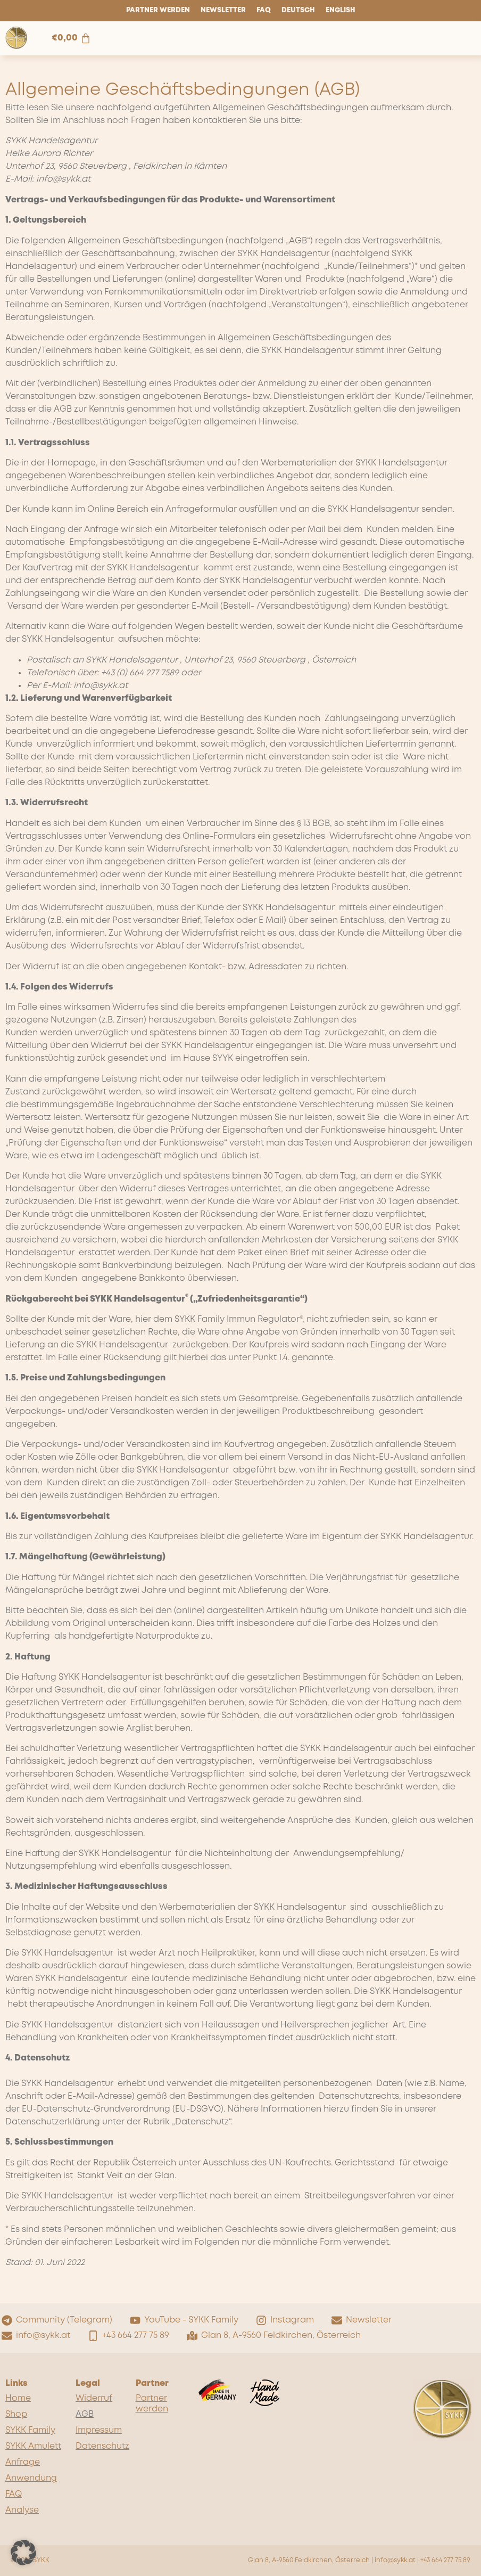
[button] (23, 2552)
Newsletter (223, 10)
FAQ (263, 10)
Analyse (22, 2510)
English (340, 10)
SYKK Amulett (33, 2446)
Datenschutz (100, 2446)
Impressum (99, 2430)
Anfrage (22, 2462)
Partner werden (158, 10)
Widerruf (94, 2398)
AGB (85, 2414)
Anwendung (31, 2478)
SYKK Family (30, 2430)
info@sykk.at (395, 2560)
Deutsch (298, 10)
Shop (16, 2414)
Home (18, 2398)
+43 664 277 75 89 (445, 2560)
